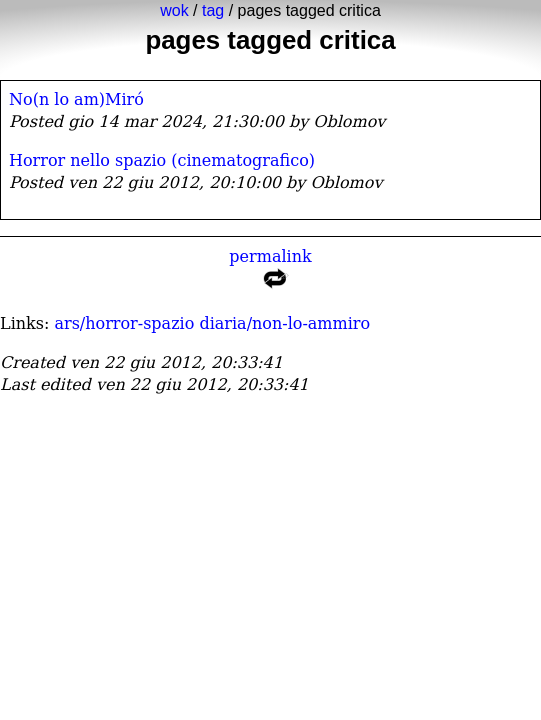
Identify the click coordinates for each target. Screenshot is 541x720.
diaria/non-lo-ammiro (284, 323)
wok (174, 10)
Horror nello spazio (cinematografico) (162, 160)
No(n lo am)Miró (76, 99)
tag (213, 10)
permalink (270, 272)
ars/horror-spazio (124, 323)
